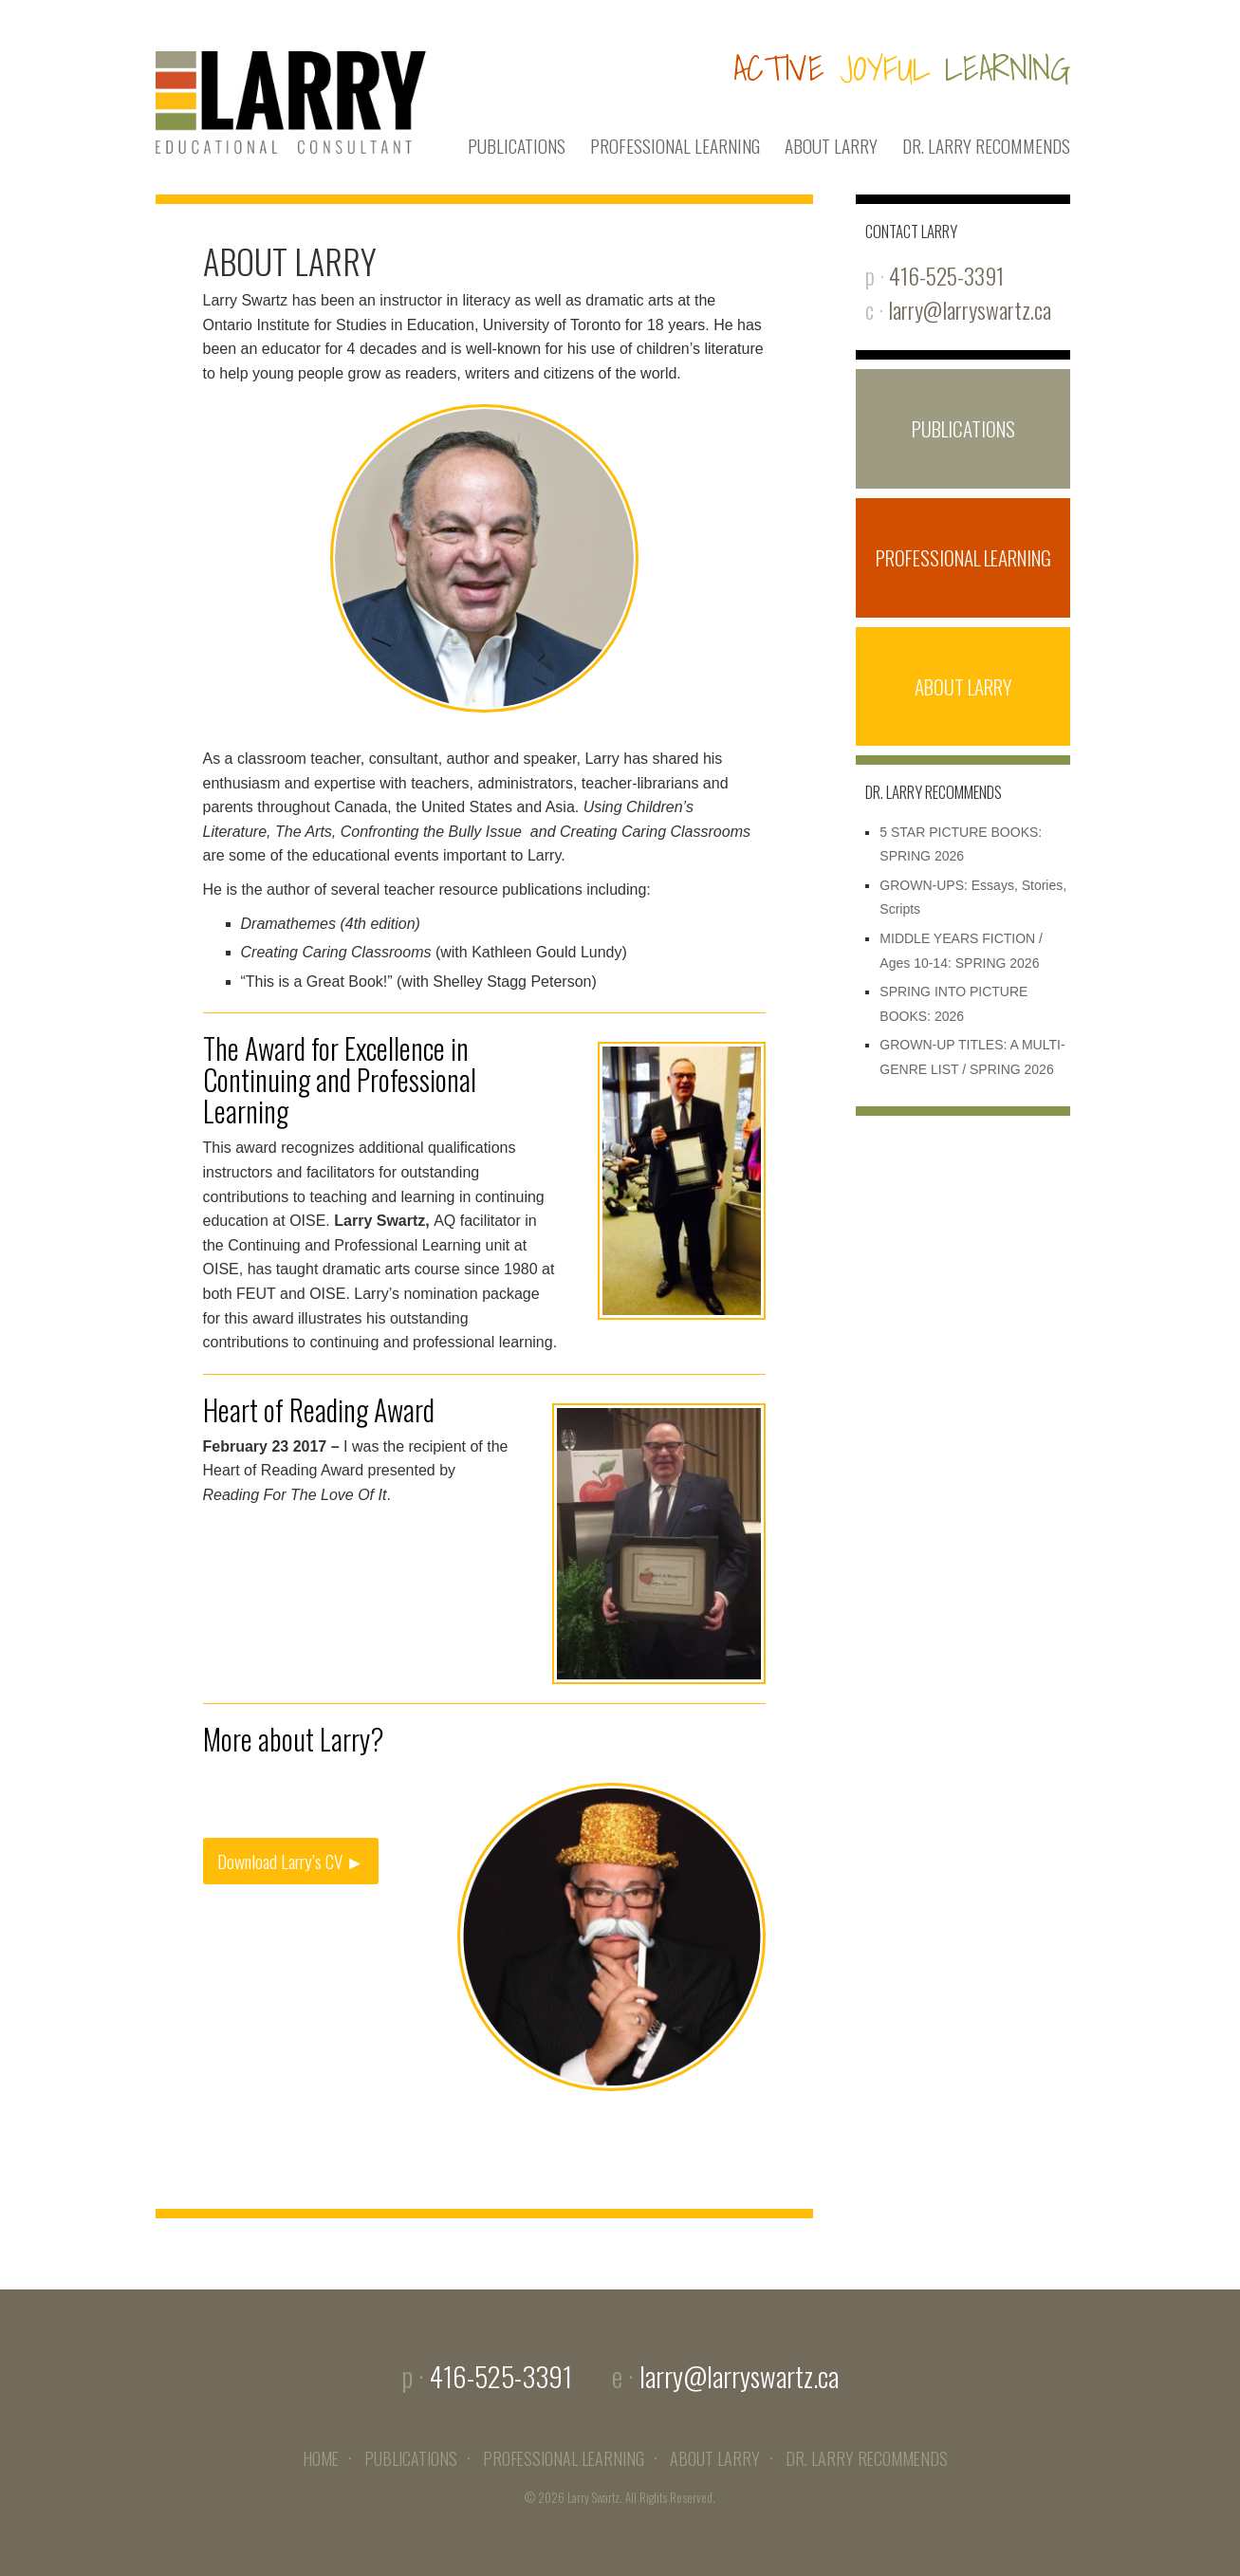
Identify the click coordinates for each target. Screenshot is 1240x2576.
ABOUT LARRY (831, 145)
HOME (321, 2458)
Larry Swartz (593, 2498)
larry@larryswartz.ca (969, 309)
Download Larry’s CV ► (290, 1861)
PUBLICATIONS (516, 145)
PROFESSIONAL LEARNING (675, 145)
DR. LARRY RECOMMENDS (986, 145)
